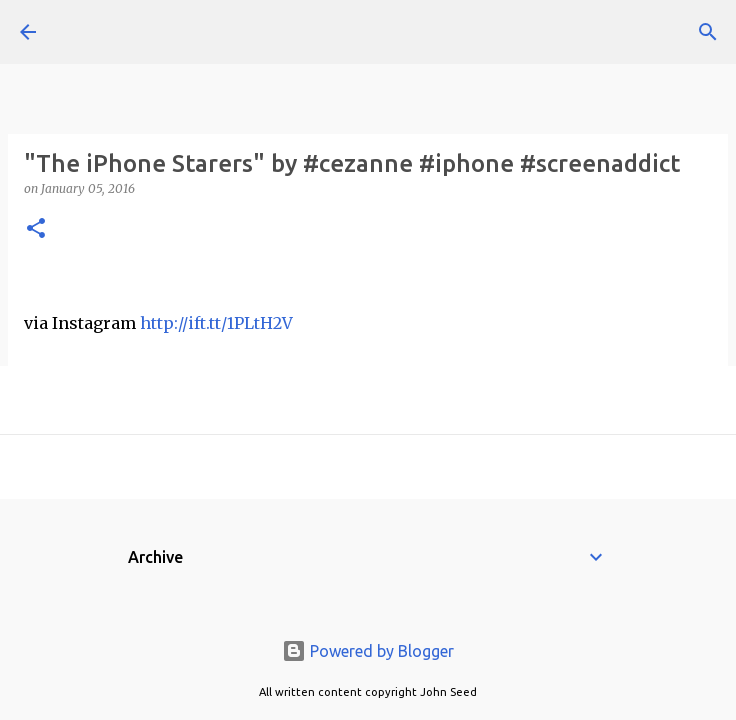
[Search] (708, 32)
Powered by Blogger (368, 651)
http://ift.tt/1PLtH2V (216, 323)
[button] (36, 229)
